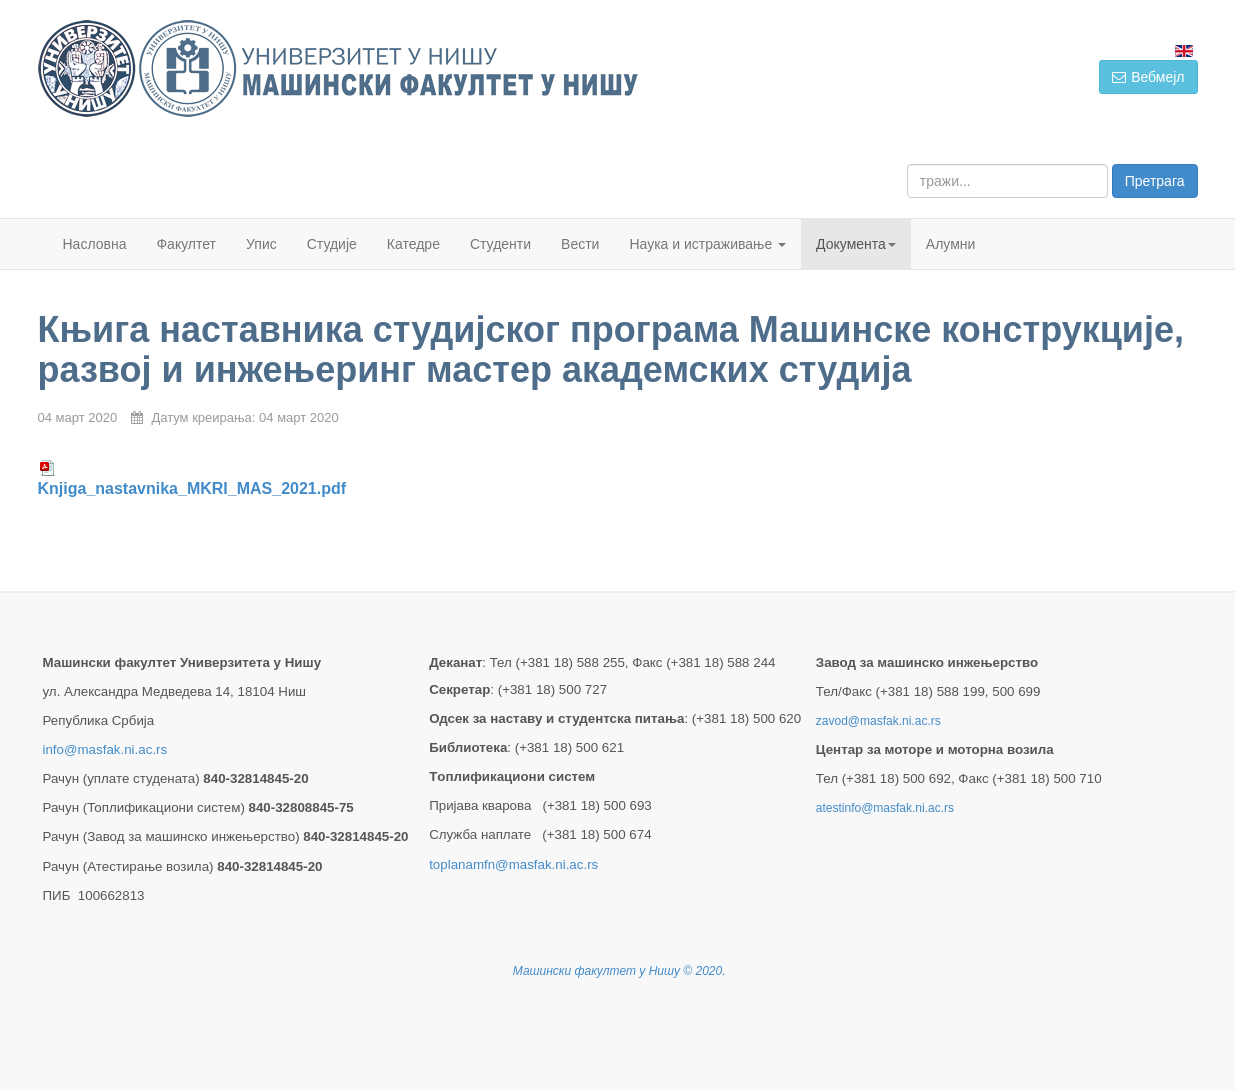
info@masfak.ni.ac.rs (105, 749)
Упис (261, 244)
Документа (856, 244)
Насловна (95, 244)
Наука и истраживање (707, 244)
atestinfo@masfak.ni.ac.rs (885, 808)
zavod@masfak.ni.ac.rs (878, 721)
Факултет (186, 244)
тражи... (907, 164)
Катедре (413, 244)
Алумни (951, 244)
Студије (332, 244)
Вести (580, 244)
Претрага (1155, 181)
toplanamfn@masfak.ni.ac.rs (513, 864)
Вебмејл (1148, 77)
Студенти (500, 244)
